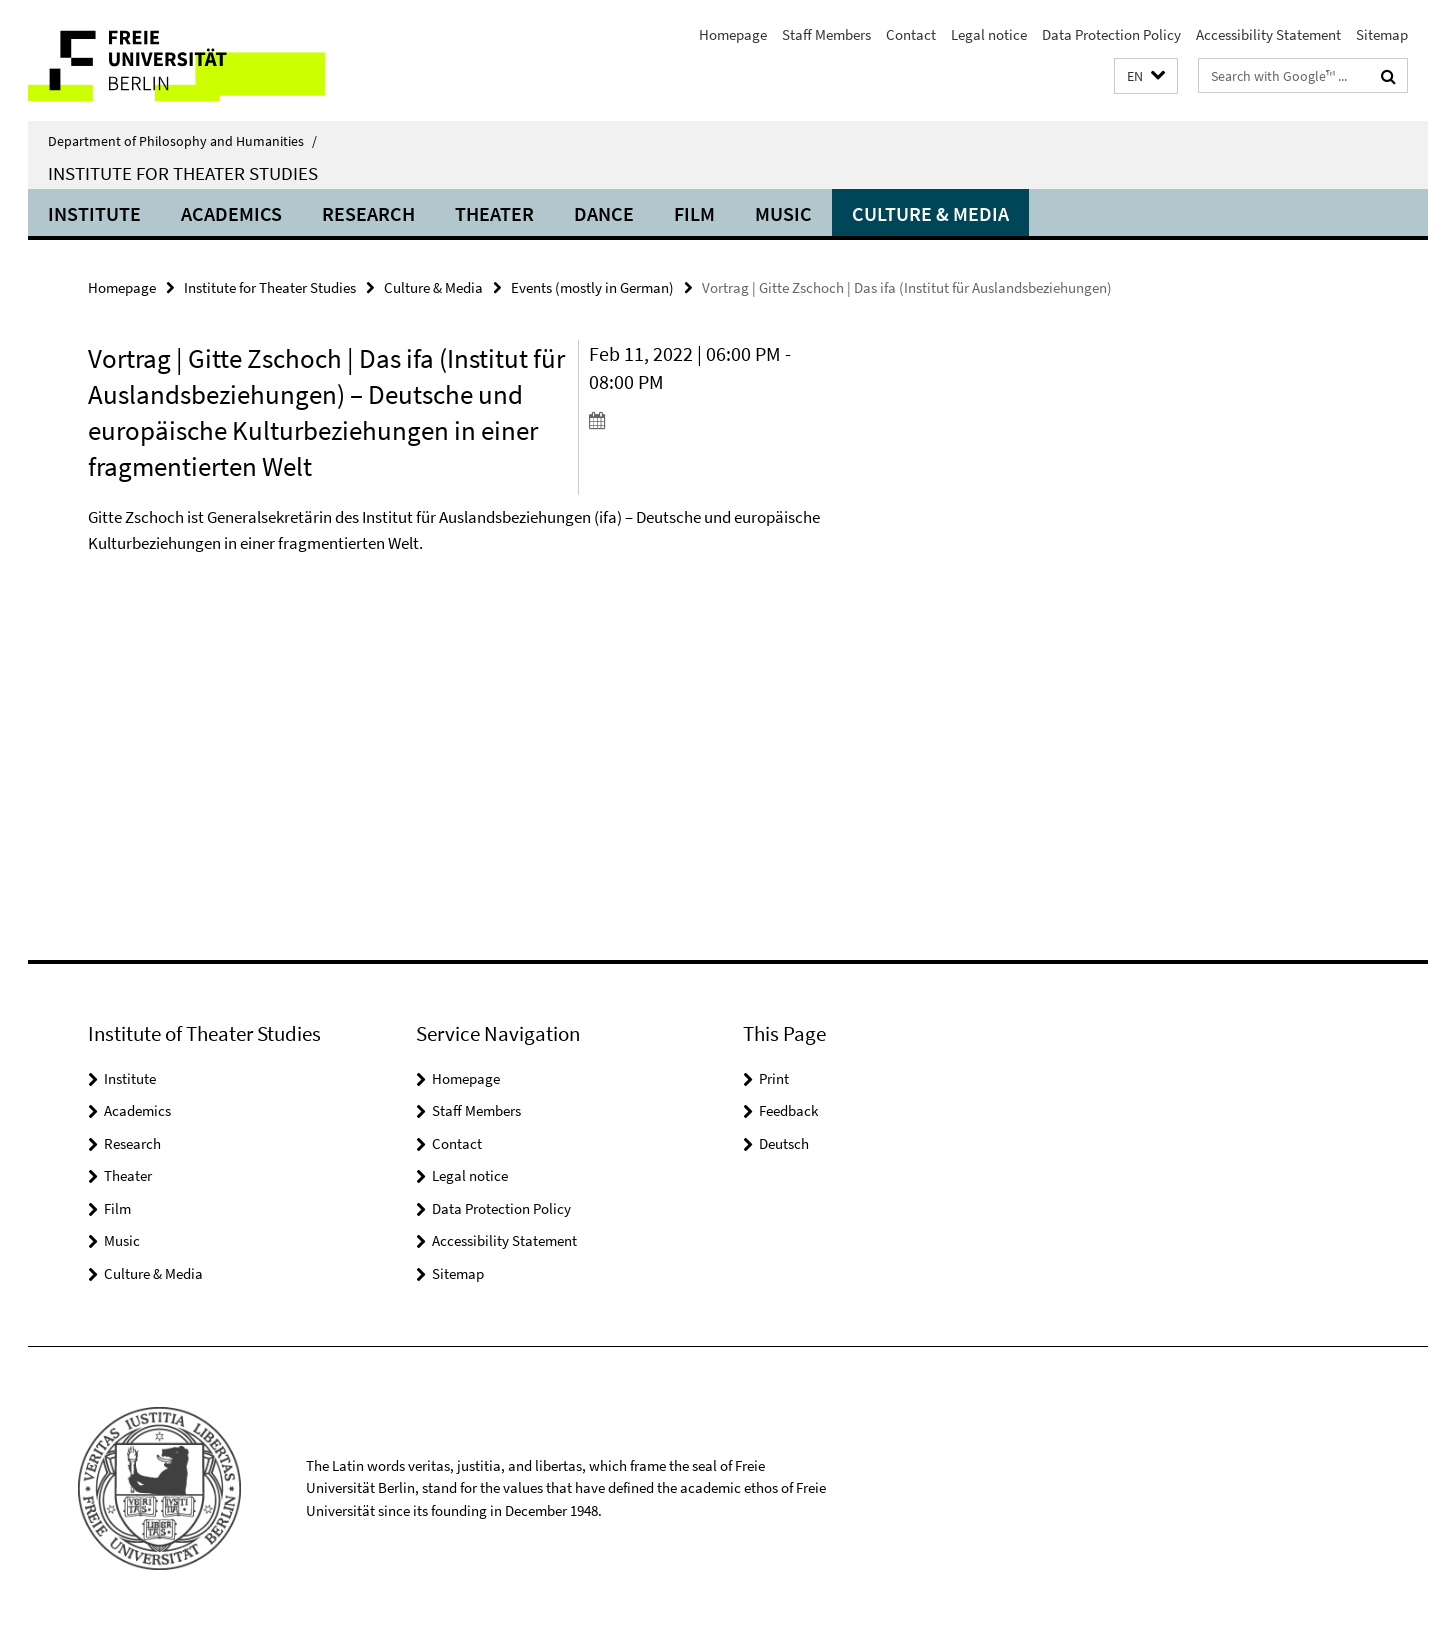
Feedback (788, 1110)
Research (368, 213)
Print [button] (774, 1078)
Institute (94, 213)
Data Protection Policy (1111, 34)
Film (694, 213)
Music (783, 213)
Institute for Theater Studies (183, 173)
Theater (494, 213)
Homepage (733, 34)
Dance (604, 213)
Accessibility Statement (1268, 34)
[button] (1146, 76)
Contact (911, 34)
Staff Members (826, 34)
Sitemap (1382, 34)
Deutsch (784, 1143)
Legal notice (989, 34)
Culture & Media (930, 213)
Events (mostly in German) (592, 287)
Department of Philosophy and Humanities (182, 141)
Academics (231, 213)
